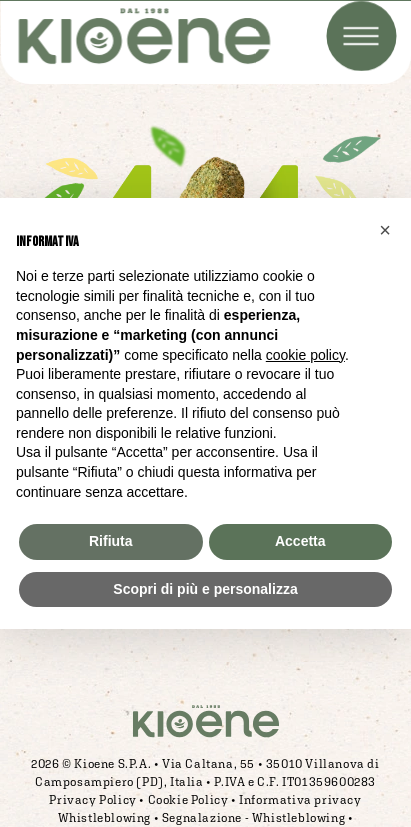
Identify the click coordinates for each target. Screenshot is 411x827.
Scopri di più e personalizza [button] (205, 589)
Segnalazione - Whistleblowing (253, 818)
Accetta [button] (300, 541)
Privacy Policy (92, 800)
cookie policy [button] (305, 355)
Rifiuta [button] (111, 541)
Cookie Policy (188, 800)
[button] (385, 230)
